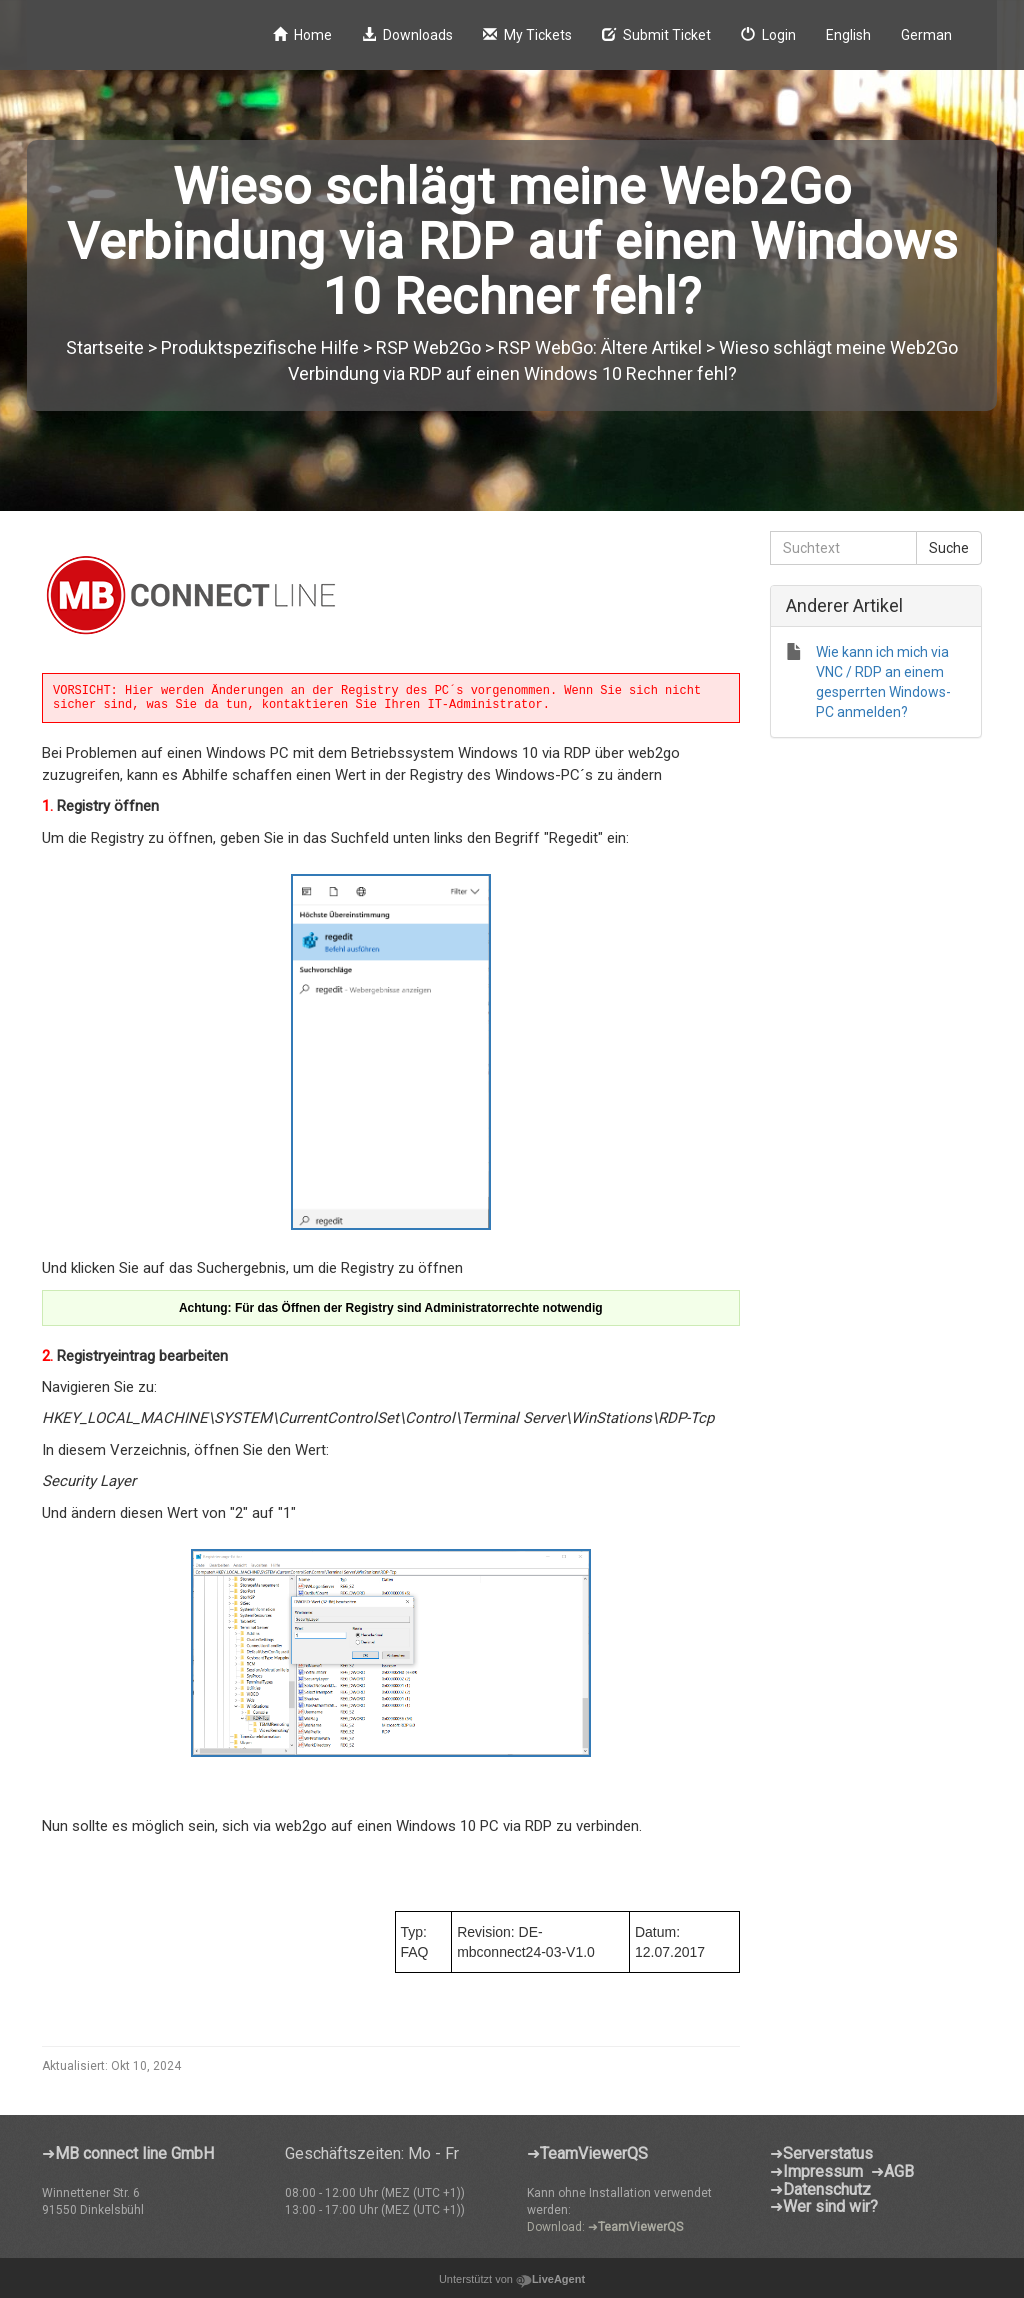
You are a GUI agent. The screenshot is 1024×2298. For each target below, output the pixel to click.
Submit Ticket (656, 35)
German (926, 35)
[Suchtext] (844, 548)
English (848, 35)
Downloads (407, 35)
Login (768, 35)
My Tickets (527, 35)
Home (302, 35)
